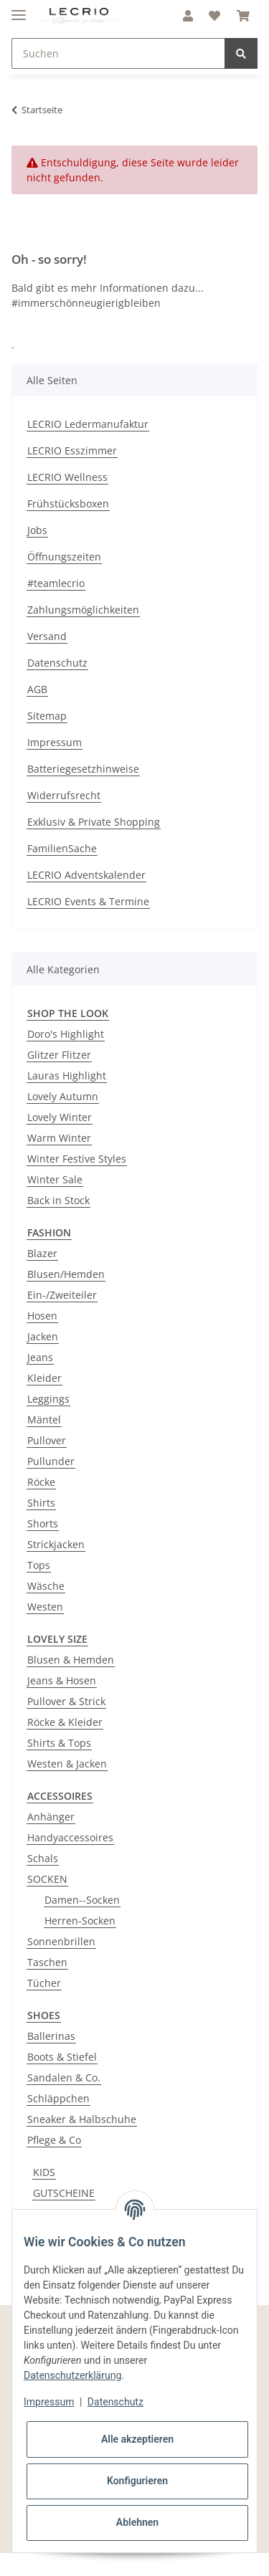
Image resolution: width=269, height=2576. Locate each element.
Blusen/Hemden (66, 1274)
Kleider (44, 1378)
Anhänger (51, 1816)
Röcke (41, 1482)
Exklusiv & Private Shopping (93, 822)
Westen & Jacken (67, 1763)
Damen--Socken (82, 1900)
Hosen (42, 1315)
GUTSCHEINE (64, 2193)
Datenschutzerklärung (72, 2375)
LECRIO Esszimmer (72, 450)
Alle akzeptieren (137, 2439)
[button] (188, 15)
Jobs (37, 530)
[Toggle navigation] (18, 9)
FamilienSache (62, 848)
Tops (38, 1565)
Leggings (48, 1399)
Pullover (46, 1440)
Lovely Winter (59, 1117)
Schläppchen (58, 2098)
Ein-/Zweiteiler (62, 1295)
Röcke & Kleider (65, 1722)
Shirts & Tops (59, 1743)
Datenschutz (57, 662)
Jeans (40, 1357)
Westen (45, 1606)
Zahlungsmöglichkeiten (83, 609)
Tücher (44, 1983)
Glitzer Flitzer (59, 1055)
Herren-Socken (79, 1920)
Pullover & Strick (66, 1701)
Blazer (42, 1253)
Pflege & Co (54, 2140)
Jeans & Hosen (61, 1680)
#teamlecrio (56, 583)
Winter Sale (54, 1179)
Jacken (42, 1336)
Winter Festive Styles (76, 1158)
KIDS (44, 2172)
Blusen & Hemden (70, 1659)
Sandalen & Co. (63, 2077)
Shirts (41, 1502)
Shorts (42, 1523)
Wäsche (46, 1586)
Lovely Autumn (62, 1096)
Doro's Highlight (65, 1034)
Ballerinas (51, 2036)
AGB (37, 689)
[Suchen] (118, 53)
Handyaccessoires (70, 1837)
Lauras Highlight (66, 1075)
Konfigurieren (137, 2480)
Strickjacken (56, 1544)
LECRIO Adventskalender (86, 875)
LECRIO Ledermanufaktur (87, 424)
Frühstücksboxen (68, 503)
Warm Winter (59, 1138)
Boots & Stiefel (62, 2057)
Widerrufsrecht (63, 795)
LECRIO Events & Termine (88, 901)
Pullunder (51, 1461)
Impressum (54, 742)
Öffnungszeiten (64, 556)
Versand (47, 636)
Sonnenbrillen (61, 1941)
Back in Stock (58, 1200)
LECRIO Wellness (67, 477)
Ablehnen (137, 2522)
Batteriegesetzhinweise (83, 769)
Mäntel (44, 1419)
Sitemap (47, 715)
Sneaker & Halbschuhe (81, 2119)
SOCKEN (47, 1879)
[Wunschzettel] (214, 15)
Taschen (47, 1962)
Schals (42, 1858)
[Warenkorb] (243, 15)
